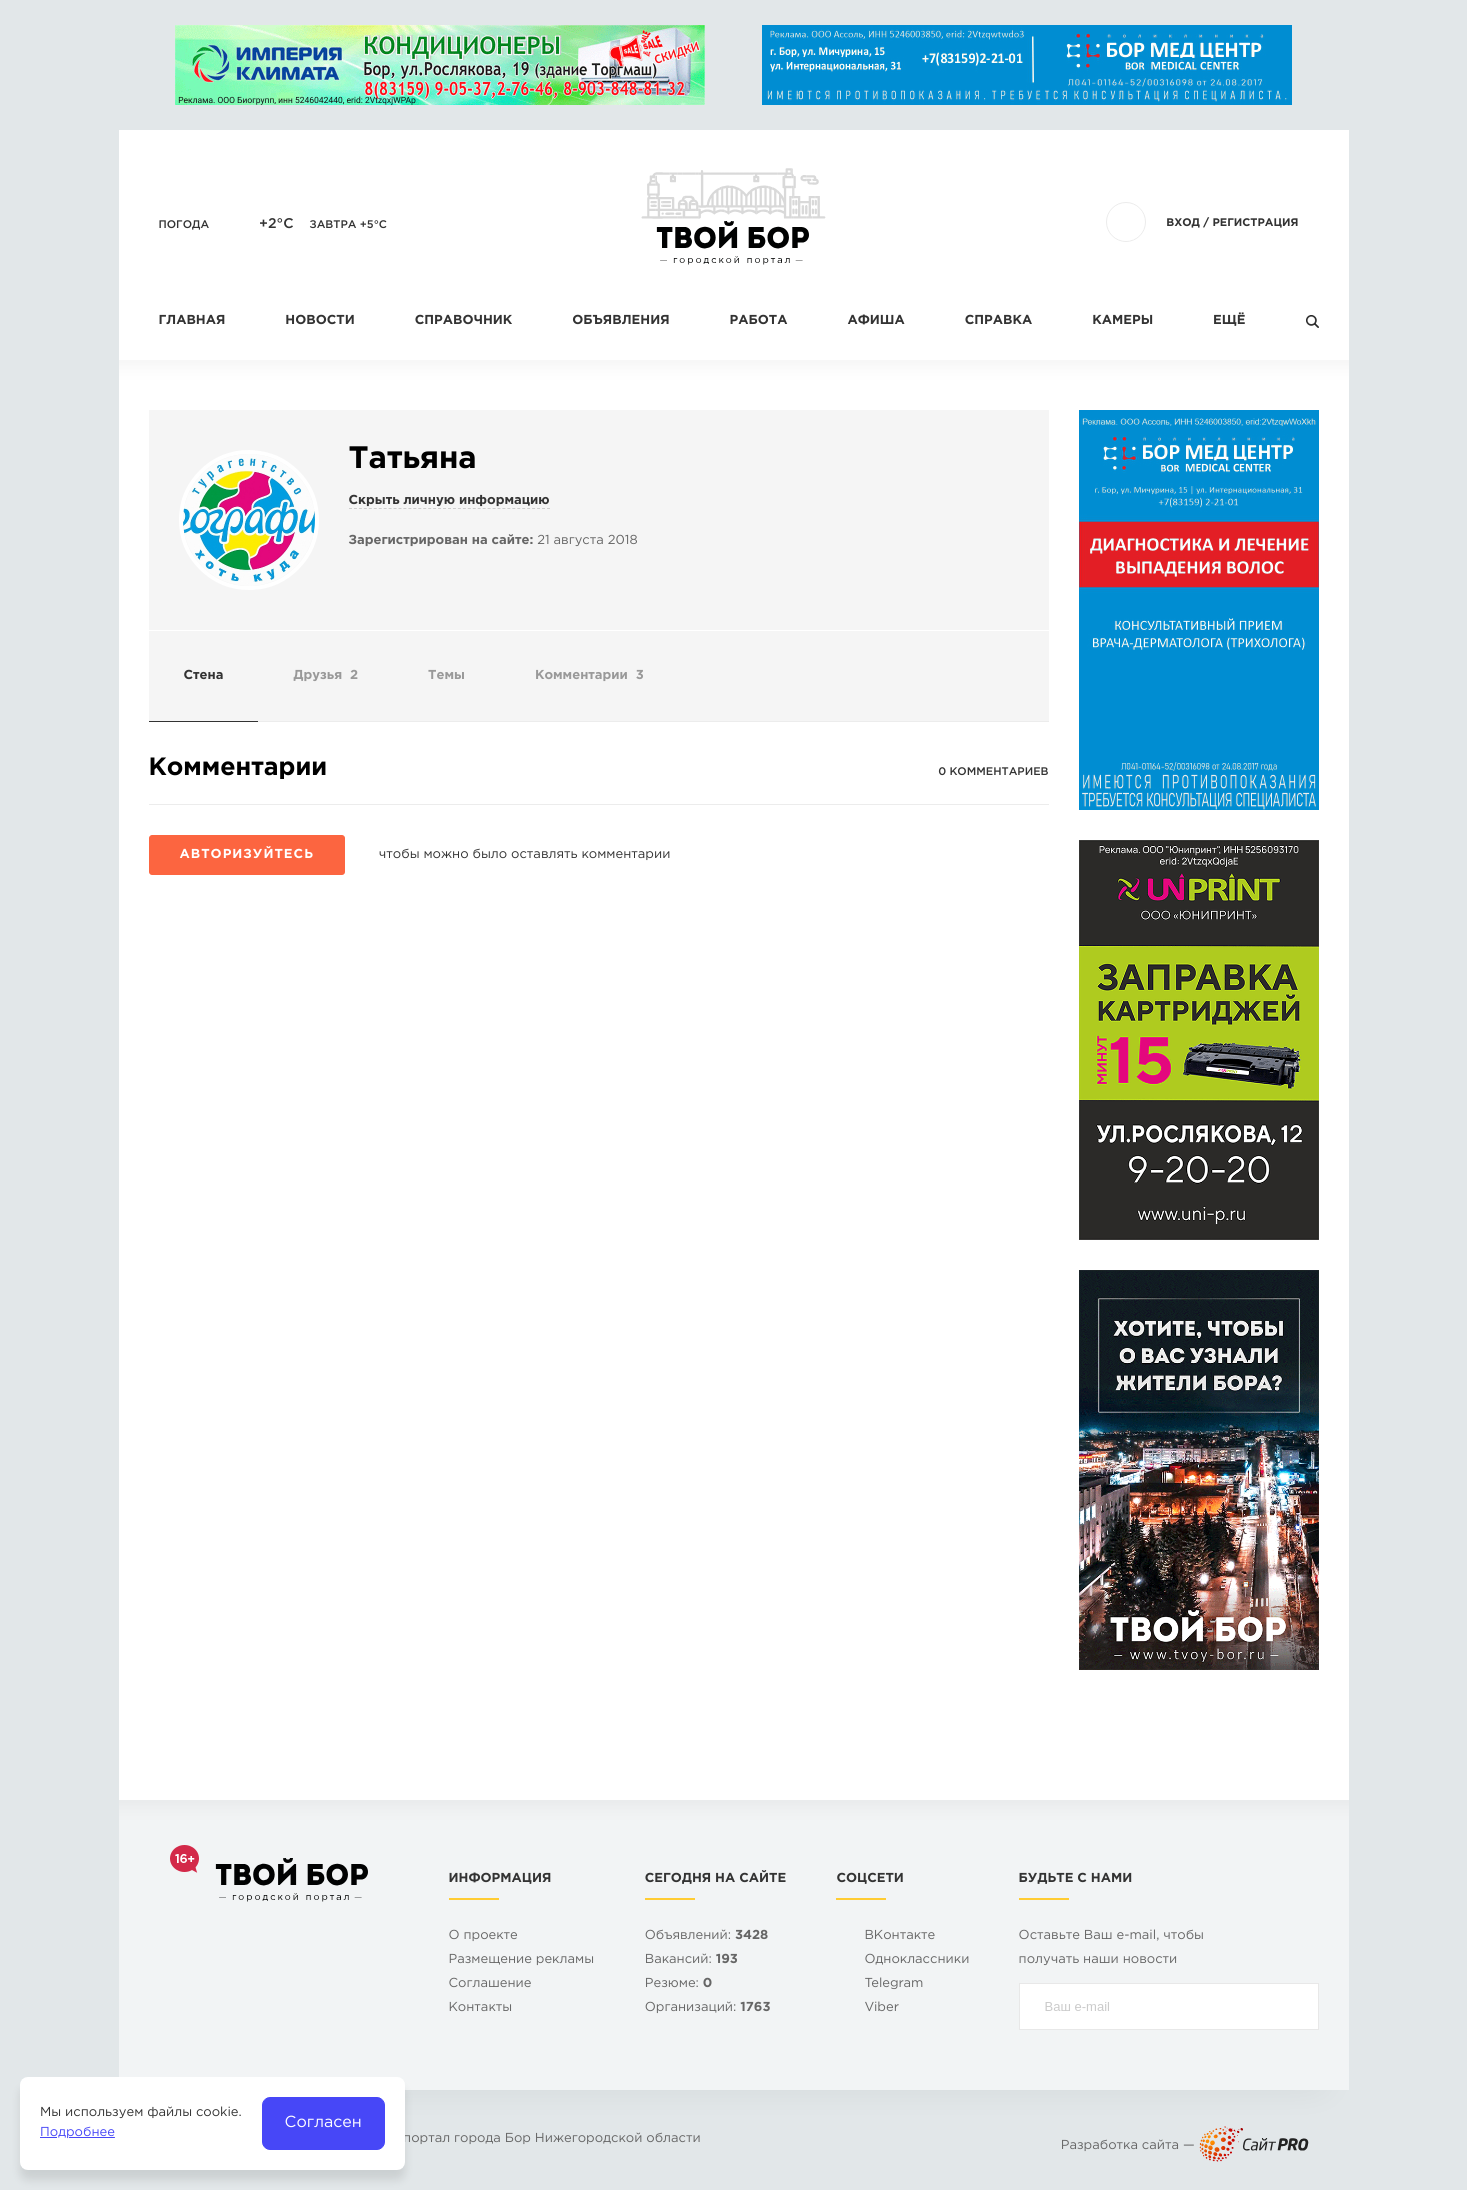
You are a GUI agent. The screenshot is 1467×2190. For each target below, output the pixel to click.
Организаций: (708, 2008)
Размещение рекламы (522, 1960)
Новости (319, 321)
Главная (192, 321)
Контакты (481, 2008)
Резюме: (679, 1984)
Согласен (323, 2122)
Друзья (325, 677)
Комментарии (589, 677)
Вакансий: (691, 1960)
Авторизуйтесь (247, 855)
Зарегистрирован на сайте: (441, 541)
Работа (759, 321)
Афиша (875, 321)
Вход (1183, 223)
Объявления (620, 321)
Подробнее (77, 2133)
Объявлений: (707, 1936)
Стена (204, 676)
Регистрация (1255, 223)
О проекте (483, 1936)
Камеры (1122, 321)
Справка (998, 321)
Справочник (464, 321)
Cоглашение (490, 1984)
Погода (184, 225)
